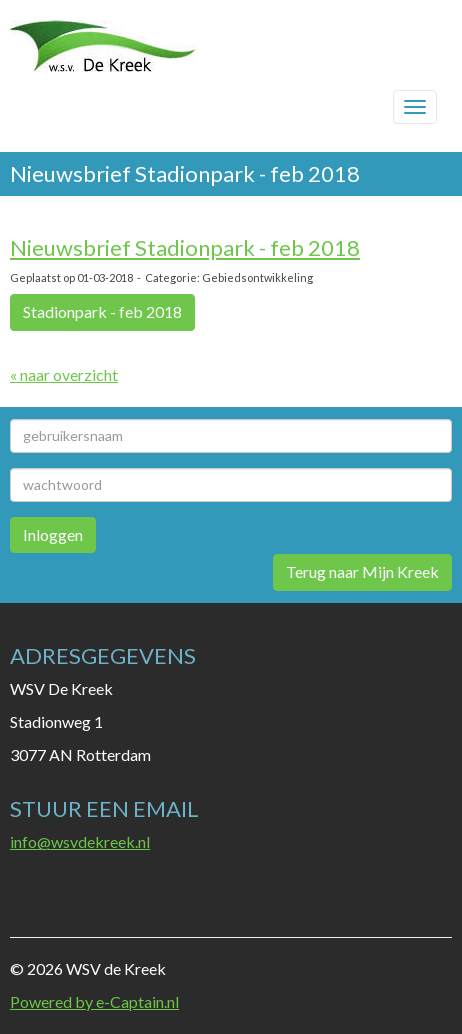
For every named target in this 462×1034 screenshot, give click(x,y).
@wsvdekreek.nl (80, 841)
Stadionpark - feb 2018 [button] (102, 311)
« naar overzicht (64, 374)
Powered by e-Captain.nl (94, 1001)
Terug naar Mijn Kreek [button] (362, 571)
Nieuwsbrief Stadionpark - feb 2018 (185, 247)
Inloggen (53, 534)
